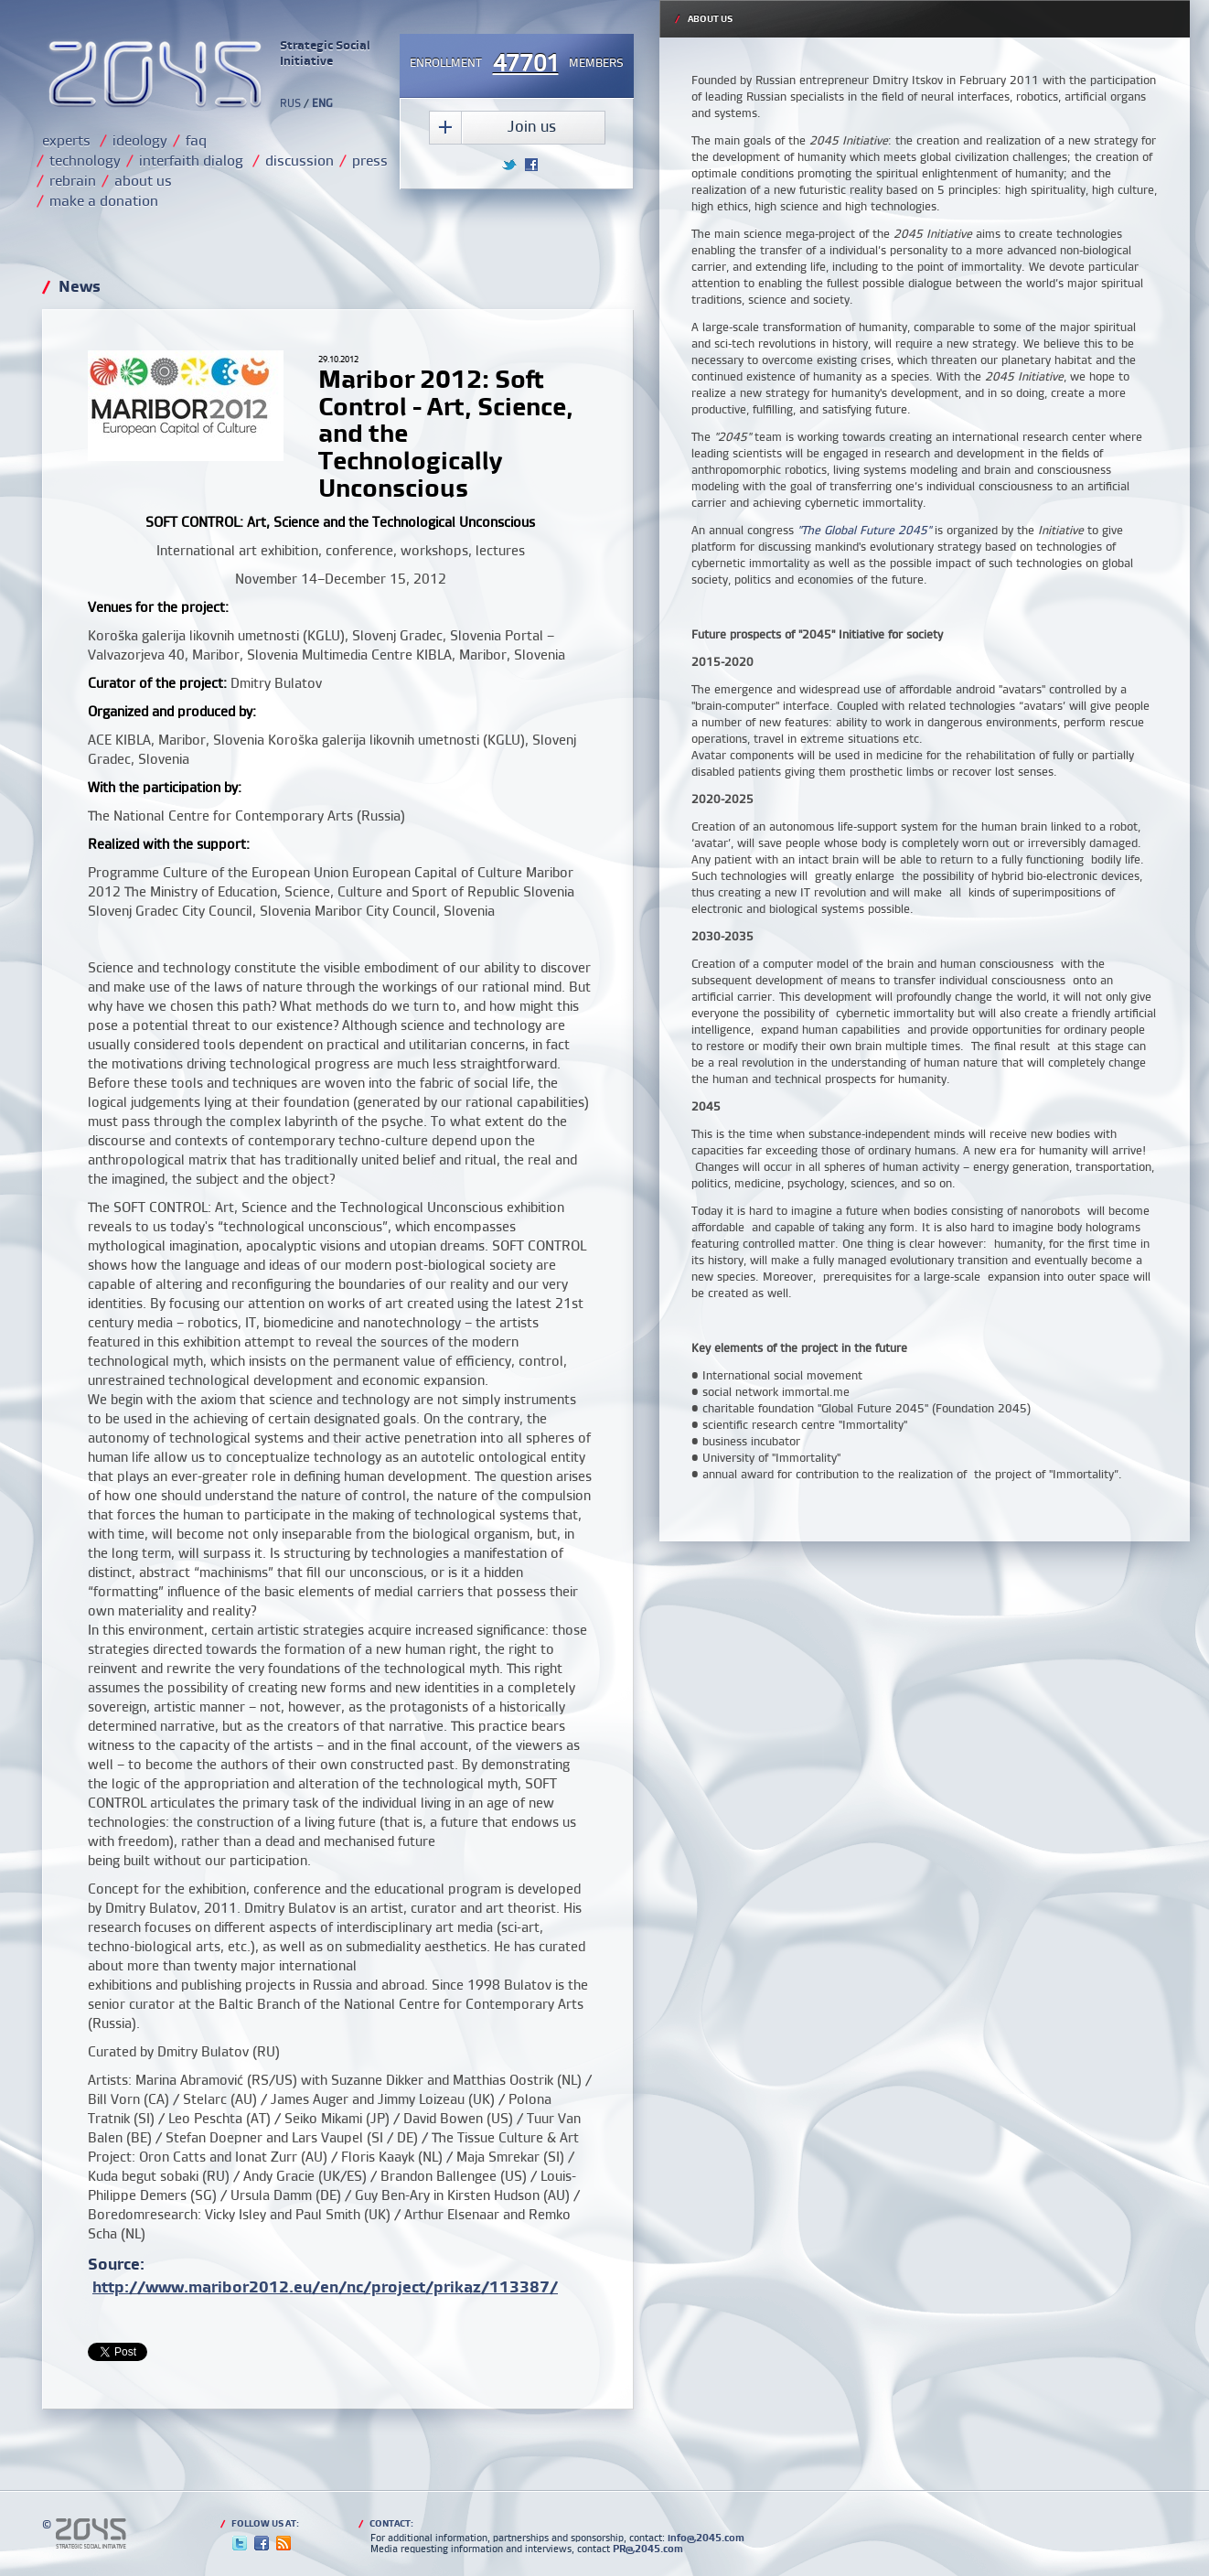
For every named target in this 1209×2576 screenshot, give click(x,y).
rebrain (72, 180)
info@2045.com (706, 2537)
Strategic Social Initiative (325, 53)
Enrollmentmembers (517, 64)
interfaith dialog (191, 160)
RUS (290, 103)
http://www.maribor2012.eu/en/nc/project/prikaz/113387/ (325, 2286)
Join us (532, 125)
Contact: (385, 2523)
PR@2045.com (648, 2548)
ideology (139, 140)
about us (143, 180)
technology (85, 160)
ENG (322, 103)
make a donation (103, 200)
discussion (299, 160)
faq (196, 140)
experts (66, 140)
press (370, 160)
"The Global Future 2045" (864, 529)
